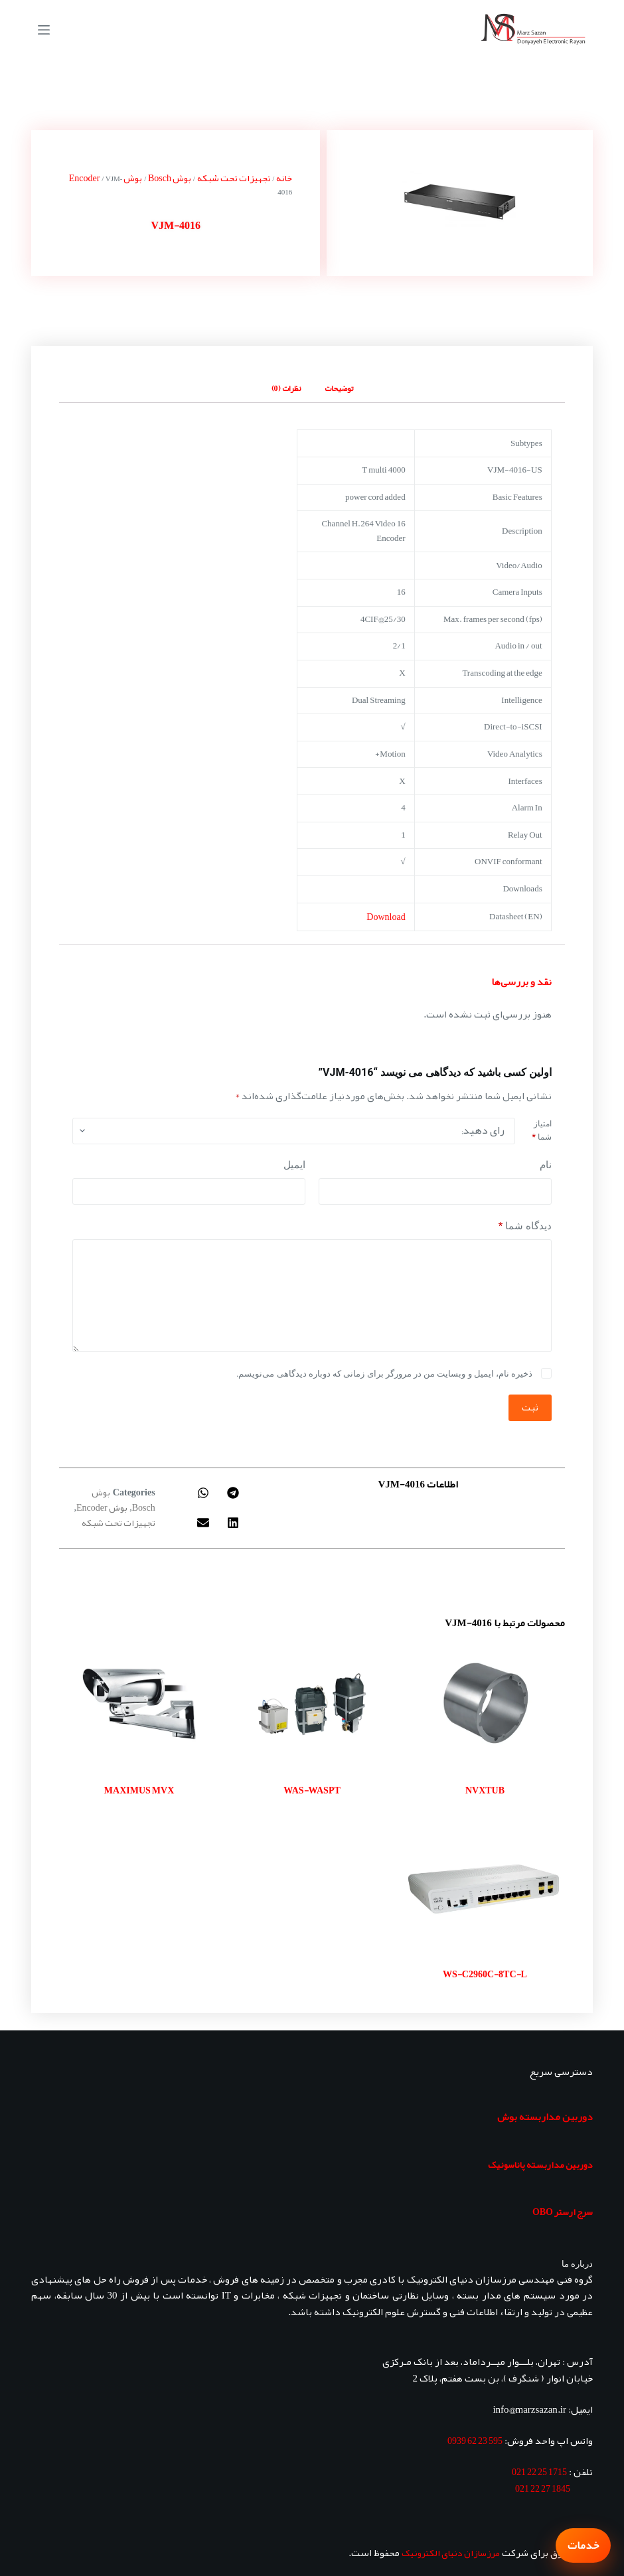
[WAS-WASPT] (312, 1704)
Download (385, 916)
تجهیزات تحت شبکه (234, 178)
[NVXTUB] (484, 1704)
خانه (284, 178)
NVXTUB (485, 1790)
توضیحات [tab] (339, 388)
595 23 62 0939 (475, 2440)
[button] (233, 1493)
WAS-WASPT (312, 1790)
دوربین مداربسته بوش (545, 2117)
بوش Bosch (169, 178)
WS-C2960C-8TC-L (485, 1974)
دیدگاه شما (525, 1226)
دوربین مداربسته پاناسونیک (540, 2164)
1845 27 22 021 (542, 2488)
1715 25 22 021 (539, 2471)
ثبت (530, 1407)
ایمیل (294, 1165)
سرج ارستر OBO (562, 2211)
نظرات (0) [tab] (286, 388)
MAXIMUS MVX (139, 1790)
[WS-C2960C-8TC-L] (484, 1887)
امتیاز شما (541, 1130)
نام (546, 1165)
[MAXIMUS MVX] (138, 1704)
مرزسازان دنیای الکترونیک (451, 2552)
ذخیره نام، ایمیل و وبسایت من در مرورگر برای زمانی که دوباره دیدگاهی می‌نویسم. (384, 1374)
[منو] (44, 30)
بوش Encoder (101, 1507)
